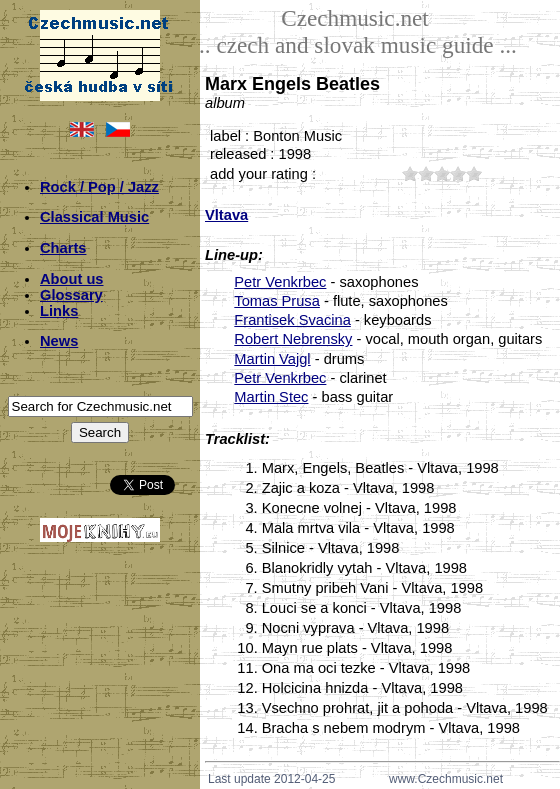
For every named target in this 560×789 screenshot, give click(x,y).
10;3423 (410, 173)
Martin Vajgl (272, 359)
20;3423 (426, 173)
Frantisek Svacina (292, 320)
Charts (63, 248)
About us (72, 279)
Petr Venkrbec (280, 282)
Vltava (226, 215)
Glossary (71, 295)
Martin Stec (271, 397)
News (59, 341)
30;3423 (442, 173)
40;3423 (458, 173)
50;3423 (474, 173)
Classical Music (94, 217)
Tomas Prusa (277, 301)
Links (59, 311)
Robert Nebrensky (293, 339)
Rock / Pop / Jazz (99, 187)
